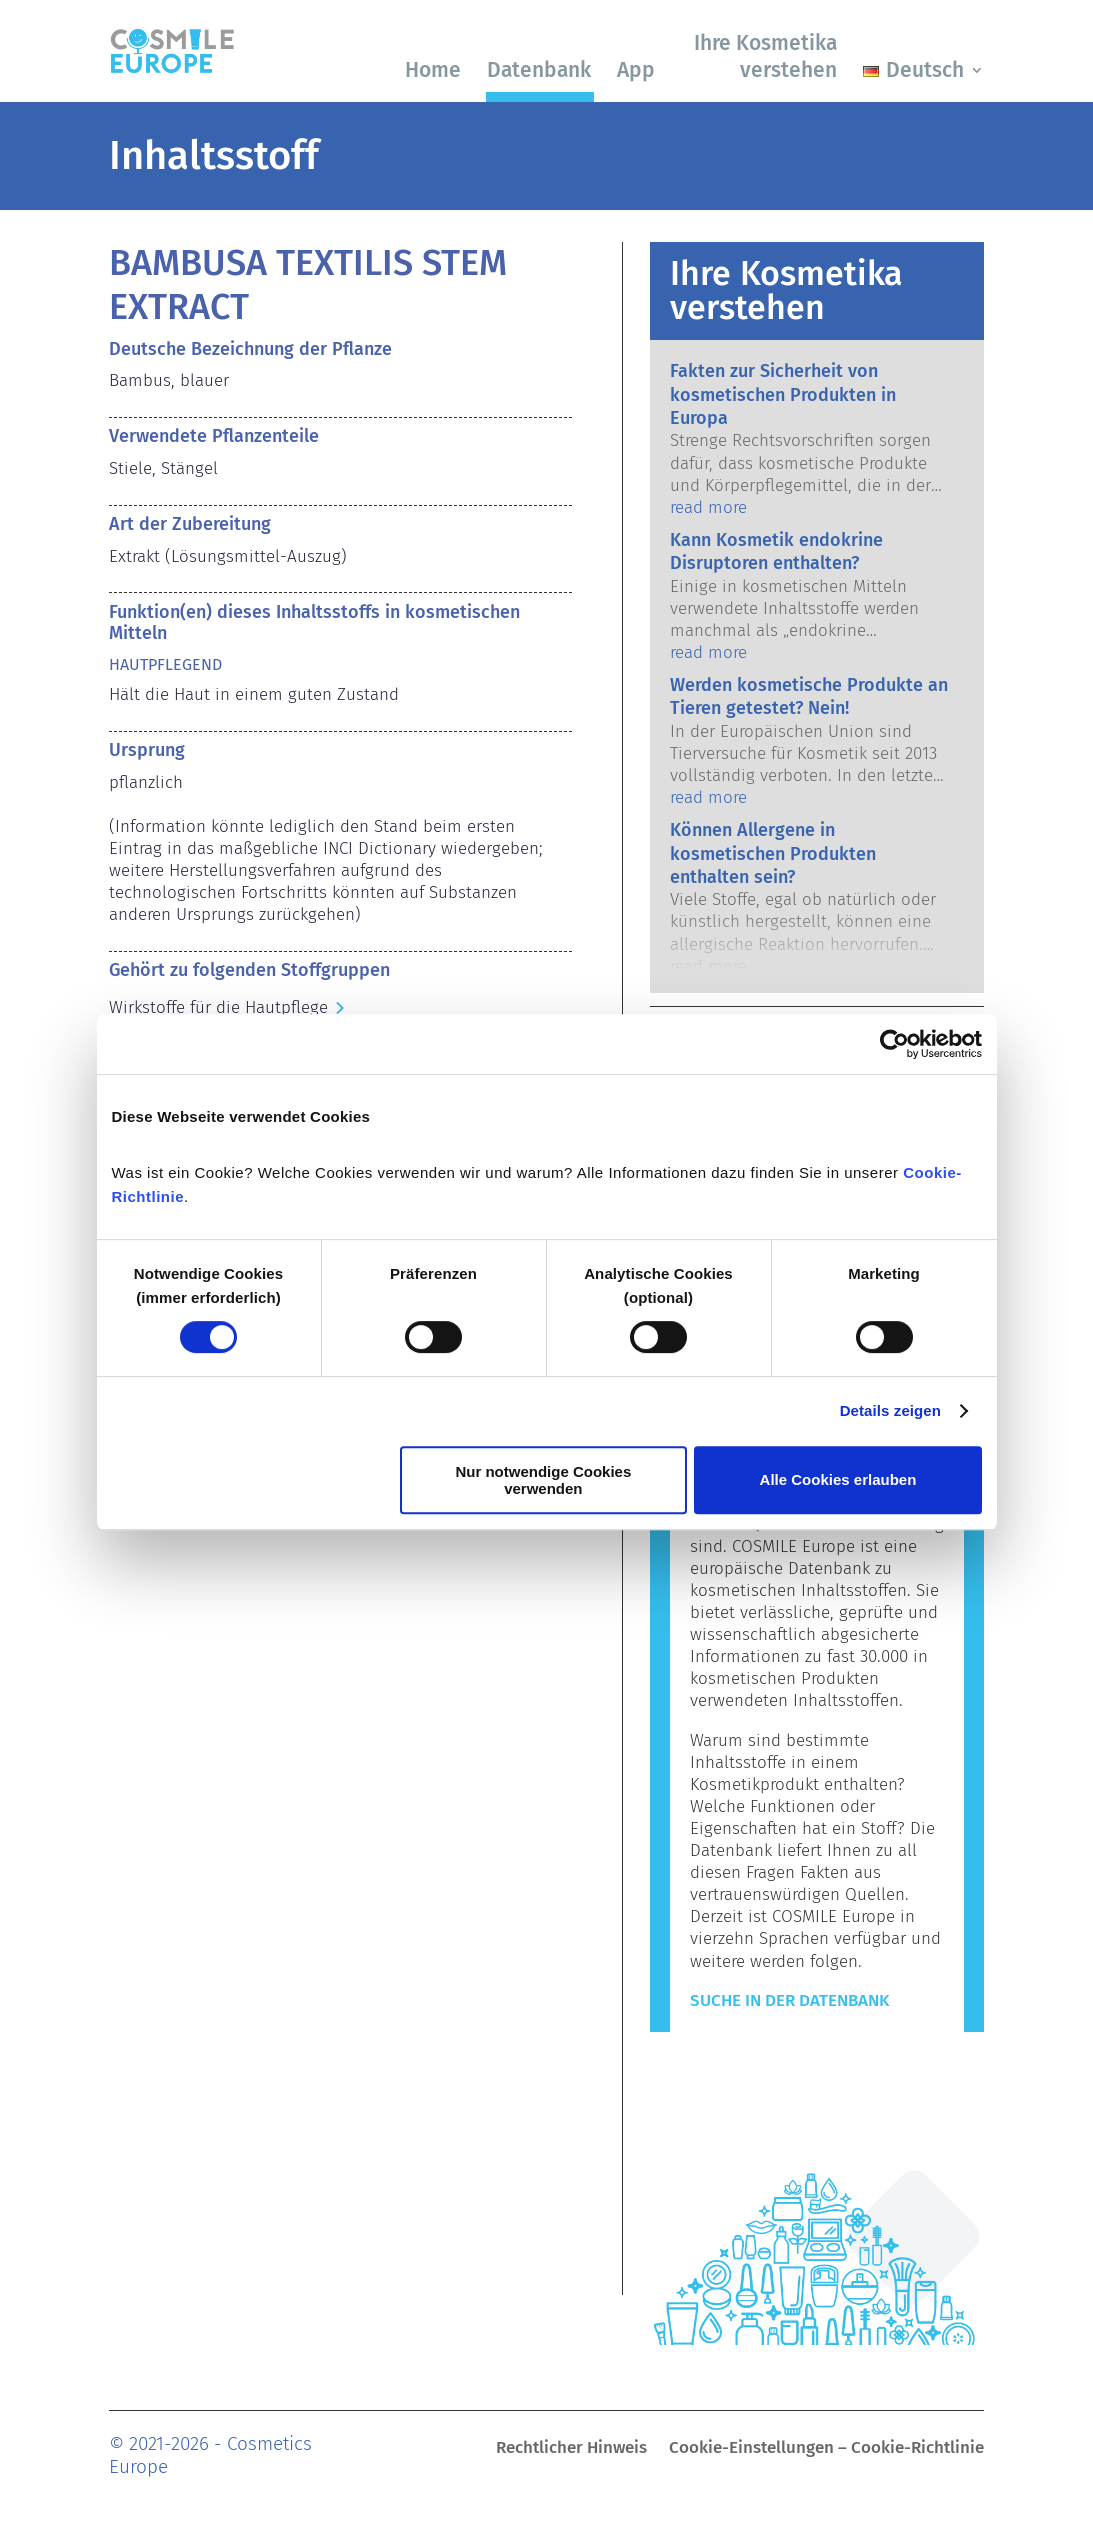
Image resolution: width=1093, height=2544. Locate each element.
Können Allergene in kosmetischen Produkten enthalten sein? (773, 853)
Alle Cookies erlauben (838, 1479)
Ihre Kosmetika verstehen (765, 56)
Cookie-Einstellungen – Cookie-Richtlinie (826, 2449)
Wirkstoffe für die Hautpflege (218, 1007)
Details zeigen (890, 1410)
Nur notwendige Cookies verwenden (543, 1480)
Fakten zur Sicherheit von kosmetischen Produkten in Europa (783, 394)
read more (708, 507)
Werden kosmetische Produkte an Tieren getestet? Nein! (809, 696)
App (636, 70)
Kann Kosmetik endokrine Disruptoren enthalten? (776, 551)
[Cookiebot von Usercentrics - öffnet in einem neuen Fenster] (894, 1044)
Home (433, 70)
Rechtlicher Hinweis (571, 2449)
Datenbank (539, 70)
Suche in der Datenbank (789, 2000)
